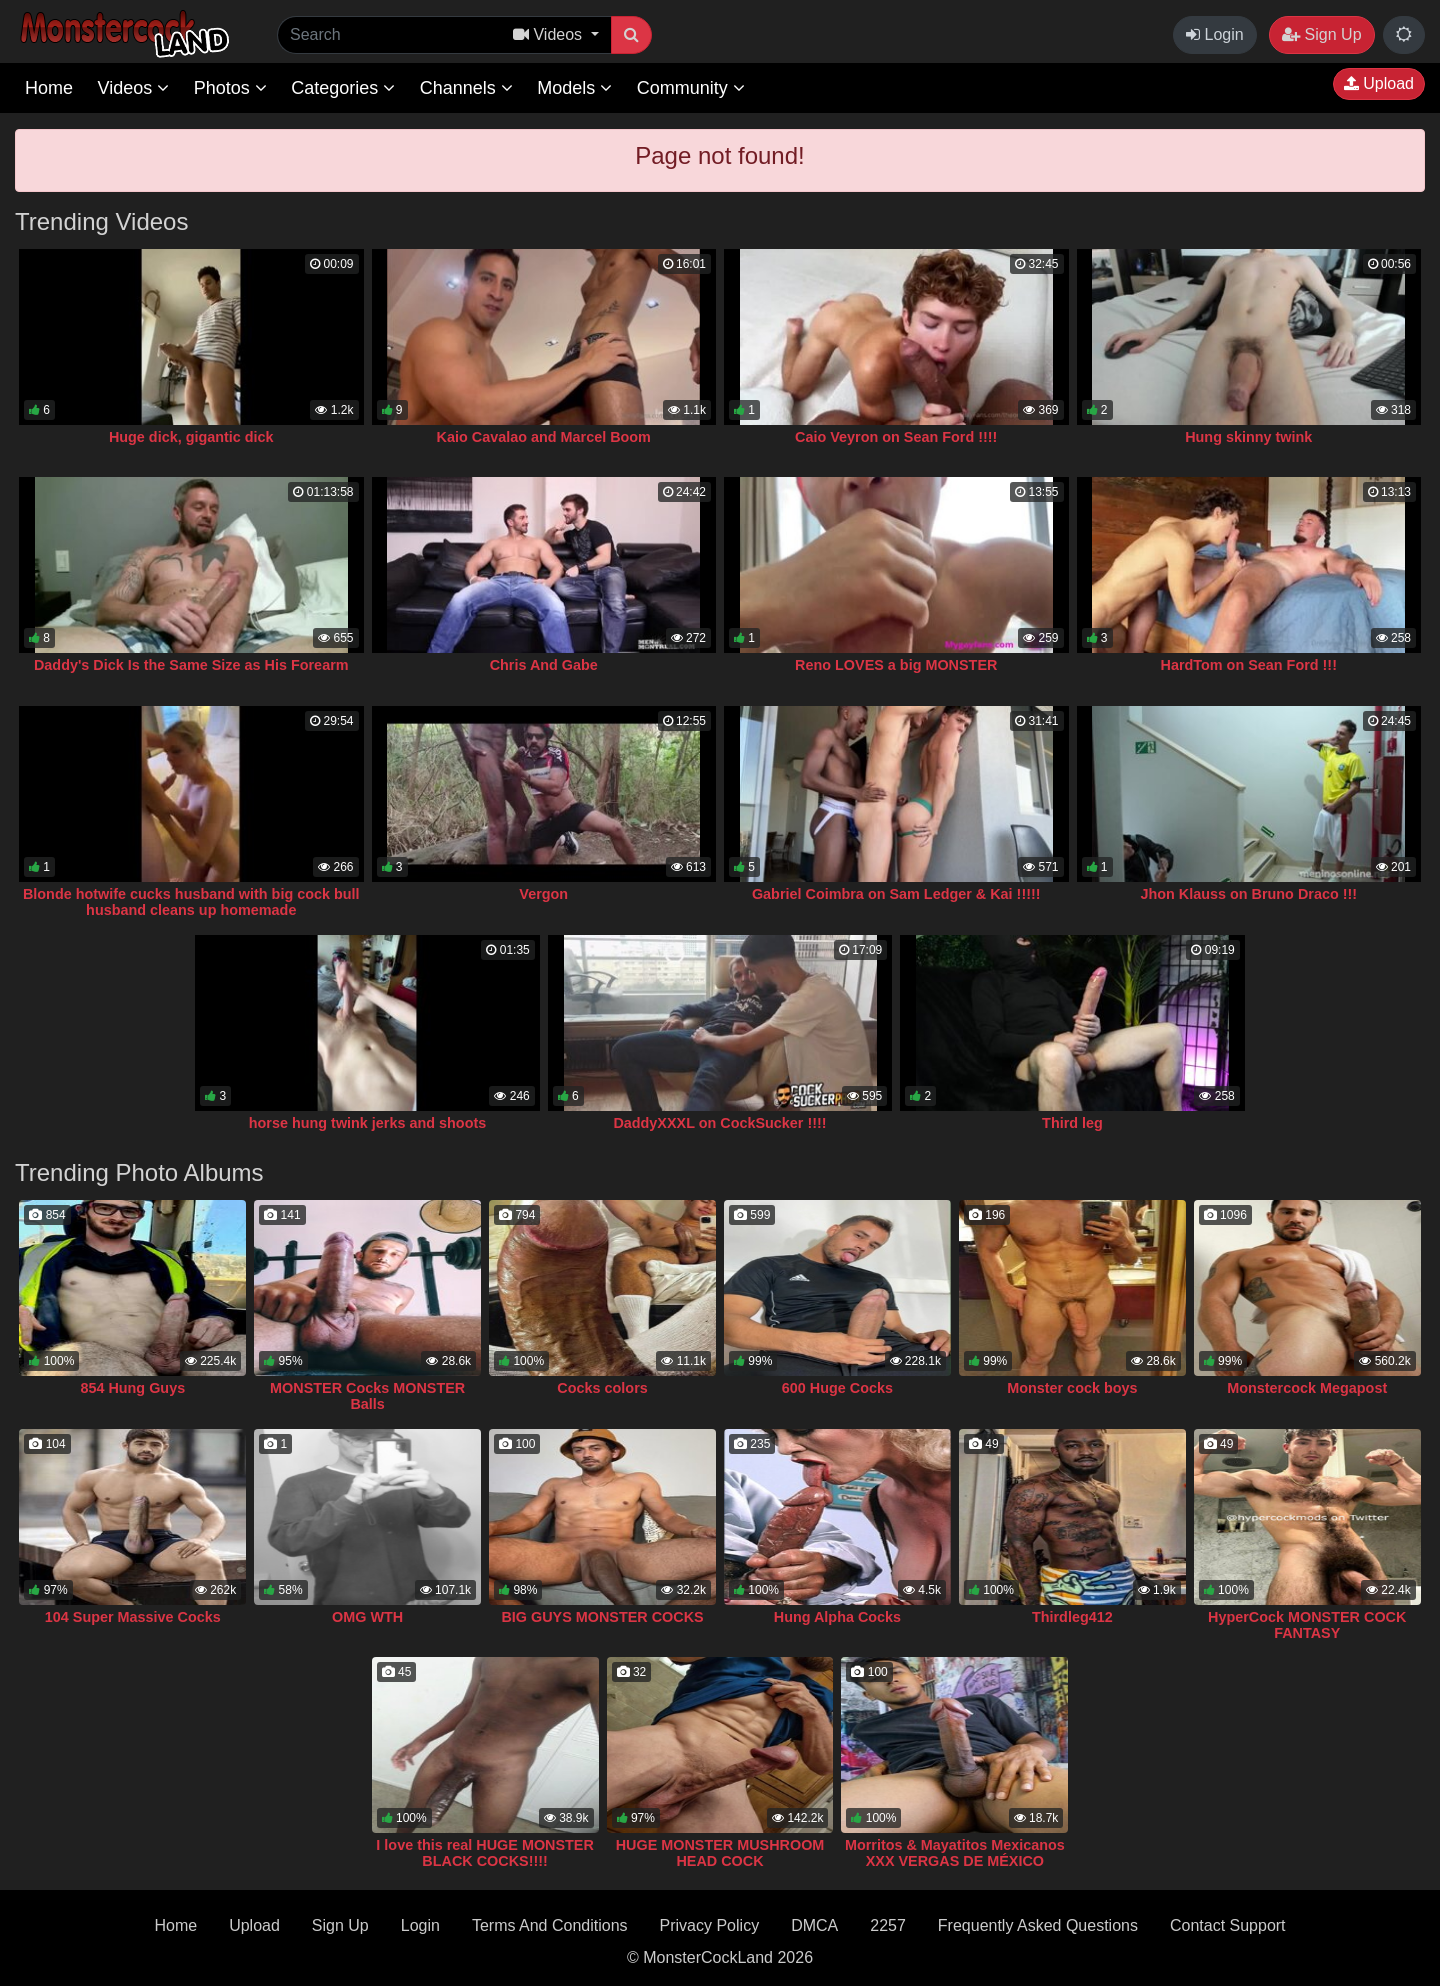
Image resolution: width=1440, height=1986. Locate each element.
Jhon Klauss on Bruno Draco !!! (1248, 894)
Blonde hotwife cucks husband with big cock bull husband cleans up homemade (191, 902)
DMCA (814, 1925)
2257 (888, 1925)
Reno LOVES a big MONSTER (896, 665)
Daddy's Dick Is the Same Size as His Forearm (191, 665)
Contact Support (1228, 1925)
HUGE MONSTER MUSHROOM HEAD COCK (720, 1853)
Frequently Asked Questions (1038, 1925)
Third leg (1072, 1123)
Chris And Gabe (544, 665)
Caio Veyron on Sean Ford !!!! (896, 437)
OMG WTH (367, 1617)
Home (49, 88)
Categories (343, 88)
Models (574, 88)
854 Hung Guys (132, 1388)
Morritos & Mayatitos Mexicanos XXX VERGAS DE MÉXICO (955, 1853)
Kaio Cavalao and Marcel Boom (544, 437)
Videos (133, 88)
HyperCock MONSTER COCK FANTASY (1307, 1625)
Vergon (543, 894)
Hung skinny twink (1248, 437)
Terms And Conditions (550, 1925)
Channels (466, 88)
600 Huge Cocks (837, 1388)
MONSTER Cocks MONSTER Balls (367, 1396)
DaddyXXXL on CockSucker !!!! (719, 1123)
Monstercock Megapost (1307, 1388)
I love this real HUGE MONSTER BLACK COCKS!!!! (485, 1853)
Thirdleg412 (1072, 1617)
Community (691, 88)
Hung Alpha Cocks (837, 1617)
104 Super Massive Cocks (133, 1617)
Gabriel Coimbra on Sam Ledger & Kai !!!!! (896, 894)
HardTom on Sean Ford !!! (1249, 665)
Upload (1379, 83)
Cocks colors (602, 1388)
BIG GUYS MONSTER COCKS (602, 1617)
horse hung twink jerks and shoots (367, 1123)
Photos (230, 88)
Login (1215, 34)
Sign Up (1321, 34)
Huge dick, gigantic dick (191, 437)
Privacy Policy (710, 1925)
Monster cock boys (1072, 1388)
